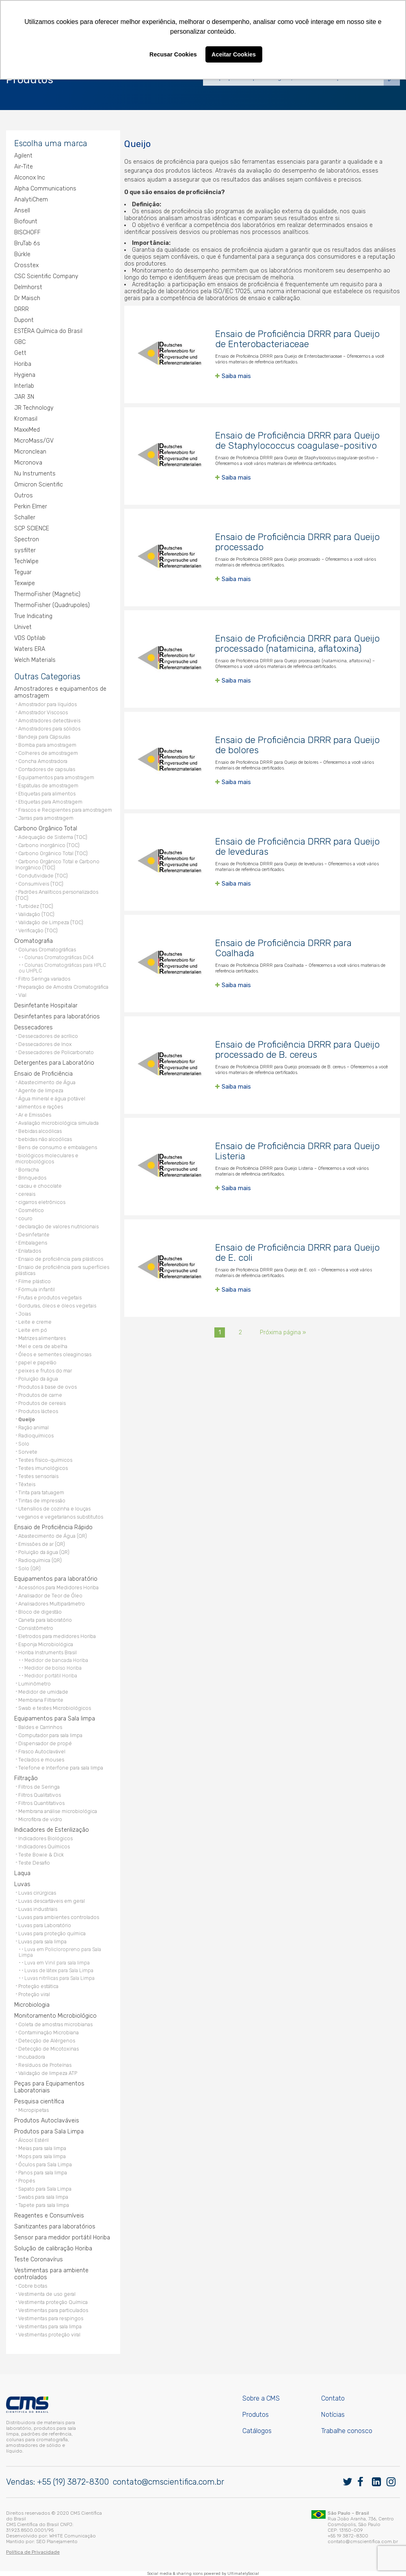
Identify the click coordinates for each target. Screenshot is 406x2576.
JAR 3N (24, 396)
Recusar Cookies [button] (173, 54)
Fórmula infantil (36, 1289)
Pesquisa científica (39, 2101)
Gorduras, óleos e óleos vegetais (57, 1306)
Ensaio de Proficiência (43, 1073)
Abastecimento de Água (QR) (52, 1536)
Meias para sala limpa (42, 2148)
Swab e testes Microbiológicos (54, 1708)
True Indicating (33, 616)
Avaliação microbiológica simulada (58, 1123)
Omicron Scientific (38, 484)
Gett (20, 353)
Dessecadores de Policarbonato (56, 1052)
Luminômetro (34, 1684)
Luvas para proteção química (52, 1933)
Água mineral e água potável (51, 1099)
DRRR (21, 309)
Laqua (22, 1873)
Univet (23, 627)
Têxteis (26, 1484)
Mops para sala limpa (42, 2156)
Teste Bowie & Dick (41, 1855)
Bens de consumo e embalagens (57, 1147)
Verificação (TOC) (38, 930)
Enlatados (29, 1251)
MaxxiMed (27, 429)
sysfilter (25, 550)
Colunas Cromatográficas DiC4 (59, 957)
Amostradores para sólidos (49, 729)
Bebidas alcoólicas (40, 1131)
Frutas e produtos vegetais (50, 1297)
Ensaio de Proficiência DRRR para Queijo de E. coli (297, 1252)
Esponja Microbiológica (45, 1644)
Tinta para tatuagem (41, 1492)
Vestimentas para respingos (50, 2318)
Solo (23, 1444)
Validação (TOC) (36, 914)
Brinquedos (32, 1178)
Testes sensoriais (38, 1476)
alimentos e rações (40, 1107)
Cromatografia (33, 941)
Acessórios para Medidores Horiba (58, 1587)
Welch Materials (35, 660)
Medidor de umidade (43, 1692)
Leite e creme (35, 1322)
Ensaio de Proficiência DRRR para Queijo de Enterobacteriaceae (297, 339)
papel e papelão (37, 1362)
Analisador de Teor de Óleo (50, 1596)
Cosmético (31, 1210)
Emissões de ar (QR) (41, 1544)
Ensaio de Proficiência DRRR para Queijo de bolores (297, 745)
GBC (20, 342)
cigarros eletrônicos (41, 1202)
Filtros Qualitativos (39, 1795)
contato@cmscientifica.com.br (168, 2482)
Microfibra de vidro (40, 1819)
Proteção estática (38, 1986)
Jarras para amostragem (45, 818)
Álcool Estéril (33, 2140)
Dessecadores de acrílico (48, 1036)
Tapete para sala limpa (43, 2205)
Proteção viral (34, 1994)
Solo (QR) (29, 1568)
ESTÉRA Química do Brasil (48, 331)
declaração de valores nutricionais (58, 1226)
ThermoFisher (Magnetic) (47, 594)
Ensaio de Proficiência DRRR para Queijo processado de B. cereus (297, 1049)
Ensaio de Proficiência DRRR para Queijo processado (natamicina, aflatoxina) (297, 643)
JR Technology (34, 407)
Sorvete (27, 1452)
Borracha (28, 1170)
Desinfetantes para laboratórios (57, 1016)
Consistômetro (35, 1628)
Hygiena (24, 375)
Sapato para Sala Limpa (44, 2189)
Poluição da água (38, 1379)
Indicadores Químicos (44, 1846)
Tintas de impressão (41, 1501)
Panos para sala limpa (42, 2173)
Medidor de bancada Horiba (56, 1660)
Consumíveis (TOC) (40, 884)
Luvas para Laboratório (44, 1925)
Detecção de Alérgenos (46, 2041)
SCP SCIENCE (31, 528)
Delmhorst (28, 287)
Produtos (255, 2414)
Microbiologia (32, 2004)
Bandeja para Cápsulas (44, 737)
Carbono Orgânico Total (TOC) (53, 853)
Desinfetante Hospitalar (46, 1005)
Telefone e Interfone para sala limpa (60, 1768)
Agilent (23, 155)
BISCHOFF (27, 232)
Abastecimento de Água (47, 1082)
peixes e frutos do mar (45, 1371)
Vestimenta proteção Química (53, 2302)
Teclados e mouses (41, 1760)
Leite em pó (32, 1330)
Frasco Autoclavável (41, 1751)
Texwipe (24, 583)
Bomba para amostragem (47, 745)
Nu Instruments (35, 473)
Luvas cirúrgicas (37, 1893)
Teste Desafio (34, 1863)
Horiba (22, 364)
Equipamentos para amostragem (56, 777)
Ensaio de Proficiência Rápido (53, 1527)
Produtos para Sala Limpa (49, 2131)
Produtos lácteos (38, 1411)
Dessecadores (33, 1027)
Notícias (333, 2414)
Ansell (22, 210)
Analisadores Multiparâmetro (51, 1604)
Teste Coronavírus (38, 2259)
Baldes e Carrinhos (40, 1727)
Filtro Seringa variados (44, 979)
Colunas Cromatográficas (47, 950)
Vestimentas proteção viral (49, 2335)
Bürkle (22, 254)
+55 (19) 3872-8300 (73, 2482)
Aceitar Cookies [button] (234, 54)
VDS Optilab (29, 638)
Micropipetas (33, 2110)
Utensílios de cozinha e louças (54, 1509)
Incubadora (31, 2057)
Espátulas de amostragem (48, 785)
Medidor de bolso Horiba (53, 1668)
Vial (22, 995)
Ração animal (33, 1427)
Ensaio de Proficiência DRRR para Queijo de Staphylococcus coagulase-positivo (297, 440)
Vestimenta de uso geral (47, 2294)
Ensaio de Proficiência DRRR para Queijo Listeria (297, 1151)
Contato (333, 2398)
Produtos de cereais (42, 1403)
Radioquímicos (36, 1436)
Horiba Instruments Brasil (47, 1652)
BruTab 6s (27, 243)
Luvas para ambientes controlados (58, 1917)
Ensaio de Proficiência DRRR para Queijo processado (297, 542)
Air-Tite (23, 166)
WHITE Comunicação (72, 2536)
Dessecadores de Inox (45, 1044)
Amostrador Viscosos (43, 712)
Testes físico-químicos (45, 1460)
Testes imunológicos (43, 1468)
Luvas (22, 1884)
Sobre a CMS (261, 2398)
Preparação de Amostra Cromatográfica (63, 987)
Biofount (25, 221)
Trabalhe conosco (346, 2431)
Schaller (24, 517)
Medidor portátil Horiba (50, 1676)
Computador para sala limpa (50, 1735)
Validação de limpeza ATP (47, 2073)
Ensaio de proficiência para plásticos (60, 1259)
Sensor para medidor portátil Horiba (62, 2237)
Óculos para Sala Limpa (45, 2164)
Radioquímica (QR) (40, 1560)
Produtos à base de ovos (47, 1387)
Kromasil (25, 418)
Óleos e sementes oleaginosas (54, 1354)
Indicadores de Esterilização (51, 1829)
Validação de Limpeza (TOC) (50, 922)
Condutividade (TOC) (43, 876)
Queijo (26, 1419)
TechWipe (26, 561)
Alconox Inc (29, 177)
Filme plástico (34, 1281)
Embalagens (32, 1243)
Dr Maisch (27, 298)
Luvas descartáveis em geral (51, 1901)
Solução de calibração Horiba (53, 2248)
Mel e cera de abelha (42, 1346)
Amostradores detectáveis (49, 720)
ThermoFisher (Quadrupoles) (52, 605)
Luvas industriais (37, 1909)
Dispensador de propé (45, 1743)
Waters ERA (29, 649)
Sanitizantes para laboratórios (54, 2226)
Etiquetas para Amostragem (50, 802)
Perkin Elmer (30, 506)
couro (25, 1218)
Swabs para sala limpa (43, 2197)
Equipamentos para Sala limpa (54, 1718)
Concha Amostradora (42, 761)
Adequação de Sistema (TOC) (52, 837)
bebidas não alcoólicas (45, 1139)
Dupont (24, 320)
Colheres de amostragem (48, 753)
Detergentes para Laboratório (54, 1062)
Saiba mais (236, 376)
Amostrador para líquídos (47, 704)
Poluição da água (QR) (43, 1552)
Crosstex (26, 265)
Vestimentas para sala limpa (50, 2326)
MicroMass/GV (34, 440)
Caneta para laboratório (45, 1620)
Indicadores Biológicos (45, 1838)
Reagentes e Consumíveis (49, 2215)
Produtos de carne (40, 1395)
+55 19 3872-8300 (348, 2536)
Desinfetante (34, 1235)
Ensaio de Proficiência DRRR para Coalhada (283, 948)
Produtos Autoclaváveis (46, 2120)
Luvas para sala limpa (42, 1941)
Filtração (26, 1778)
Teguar (23, 572)
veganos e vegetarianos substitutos (60, 1517)
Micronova (28, 462)
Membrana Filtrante (40, 1700)
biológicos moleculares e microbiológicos (46, 1158)
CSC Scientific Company (46, 276)
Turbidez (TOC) (35, 906)
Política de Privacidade (33, 2552)
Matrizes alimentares (42, 1338)
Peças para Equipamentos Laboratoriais (49, 2087)
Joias (24, 1314)
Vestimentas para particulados (53, 2310)
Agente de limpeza (40, 1090)
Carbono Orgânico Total (45, 828)
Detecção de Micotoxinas (48, 2049)
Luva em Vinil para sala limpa (57, 1963)
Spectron (26, 539)
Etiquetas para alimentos (47, 794)
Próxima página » (283, 1332)
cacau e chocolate (40, 1186)
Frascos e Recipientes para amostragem (65, 810)
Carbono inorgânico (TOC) (49, 845)
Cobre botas (32, 2286)
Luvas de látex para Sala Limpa (58, 1970)
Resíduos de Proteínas (44, 2065)
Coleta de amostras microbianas (55, 2024)
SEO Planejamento (57, 2541)
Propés (26, 2181)
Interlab (24, 386)
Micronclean (30, 451)
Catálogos (257, 2431)
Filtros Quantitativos (41, 1803)
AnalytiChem (31, 199)
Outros (23, 495)
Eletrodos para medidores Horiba (57, 1636)
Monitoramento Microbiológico (55, 2015)
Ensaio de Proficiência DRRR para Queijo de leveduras (297, 846)
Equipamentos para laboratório (55, 1578)
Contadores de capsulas (46, 769)
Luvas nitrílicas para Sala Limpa (59, 1978)
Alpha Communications (45, 188)
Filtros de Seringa (39, 1787)
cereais (26, 1194)
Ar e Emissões (34, 1115)
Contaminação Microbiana (48, 2032)
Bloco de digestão (40, 1612)
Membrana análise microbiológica (57, 1811)
